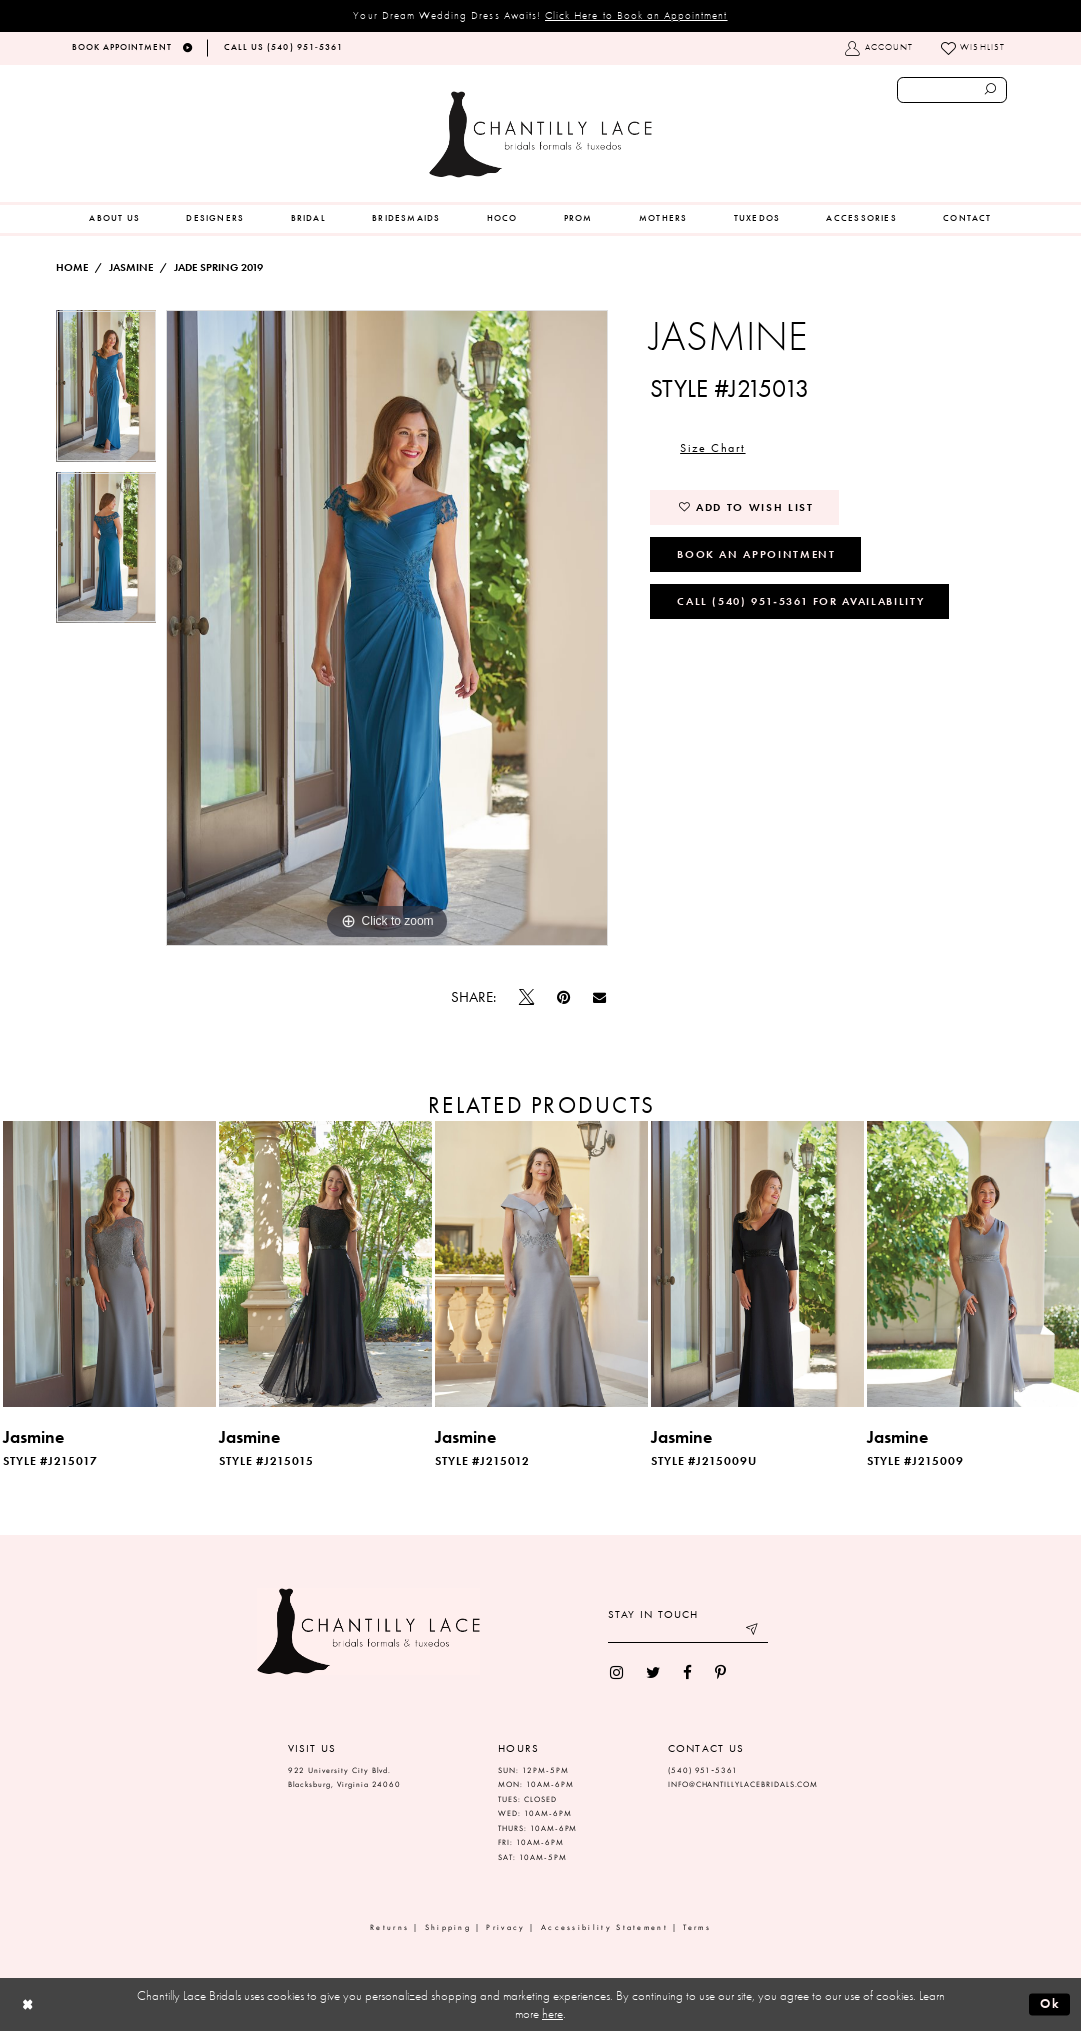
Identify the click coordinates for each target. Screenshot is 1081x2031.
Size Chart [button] (712, 448)
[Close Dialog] (27, 2004)
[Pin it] (563, 997)
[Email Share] (600, 998)
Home (72, 267)
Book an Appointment (756, 554)
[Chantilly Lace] (540, 134)
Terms (697, 1927)
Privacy (505, 1927)
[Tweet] (526, 998)
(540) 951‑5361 (703, 1770)
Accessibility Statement (604, 1927)
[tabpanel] (106, 391)
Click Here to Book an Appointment (636, 15)
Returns (389, 1927)
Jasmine (131, 267)
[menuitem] (114, 219)
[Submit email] (752, 1631)
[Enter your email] (688, 1631)
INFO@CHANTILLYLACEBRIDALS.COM (743, 1784)
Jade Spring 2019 (218, 267)
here (552, 2013)
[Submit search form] (991, 90)
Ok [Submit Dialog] (1050, 2003)
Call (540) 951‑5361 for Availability (800, 601)
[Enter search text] (952, 90)
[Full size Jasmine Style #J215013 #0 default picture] (387, 628)
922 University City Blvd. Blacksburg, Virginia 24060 (345, 1778)
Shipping (448, 1927)
